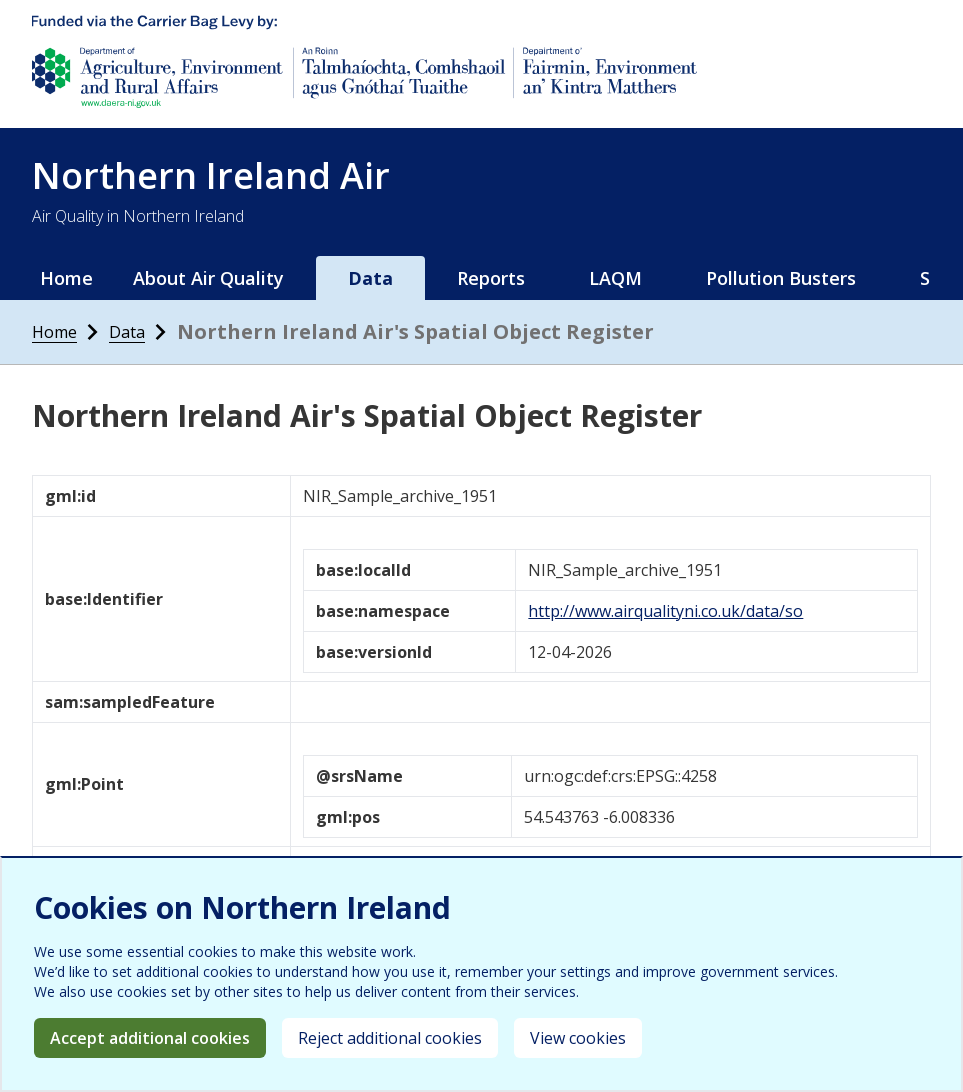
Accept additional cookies (150, 1038)
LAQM (615, 278)
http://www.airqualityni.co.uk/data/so (665, 611)
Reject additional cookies (390, 1038)
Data (370, 278)
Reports (491, 278)
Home (66, 278)
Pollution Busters (781, 278)
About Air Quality (208, 278)
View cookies (578, 1038)
